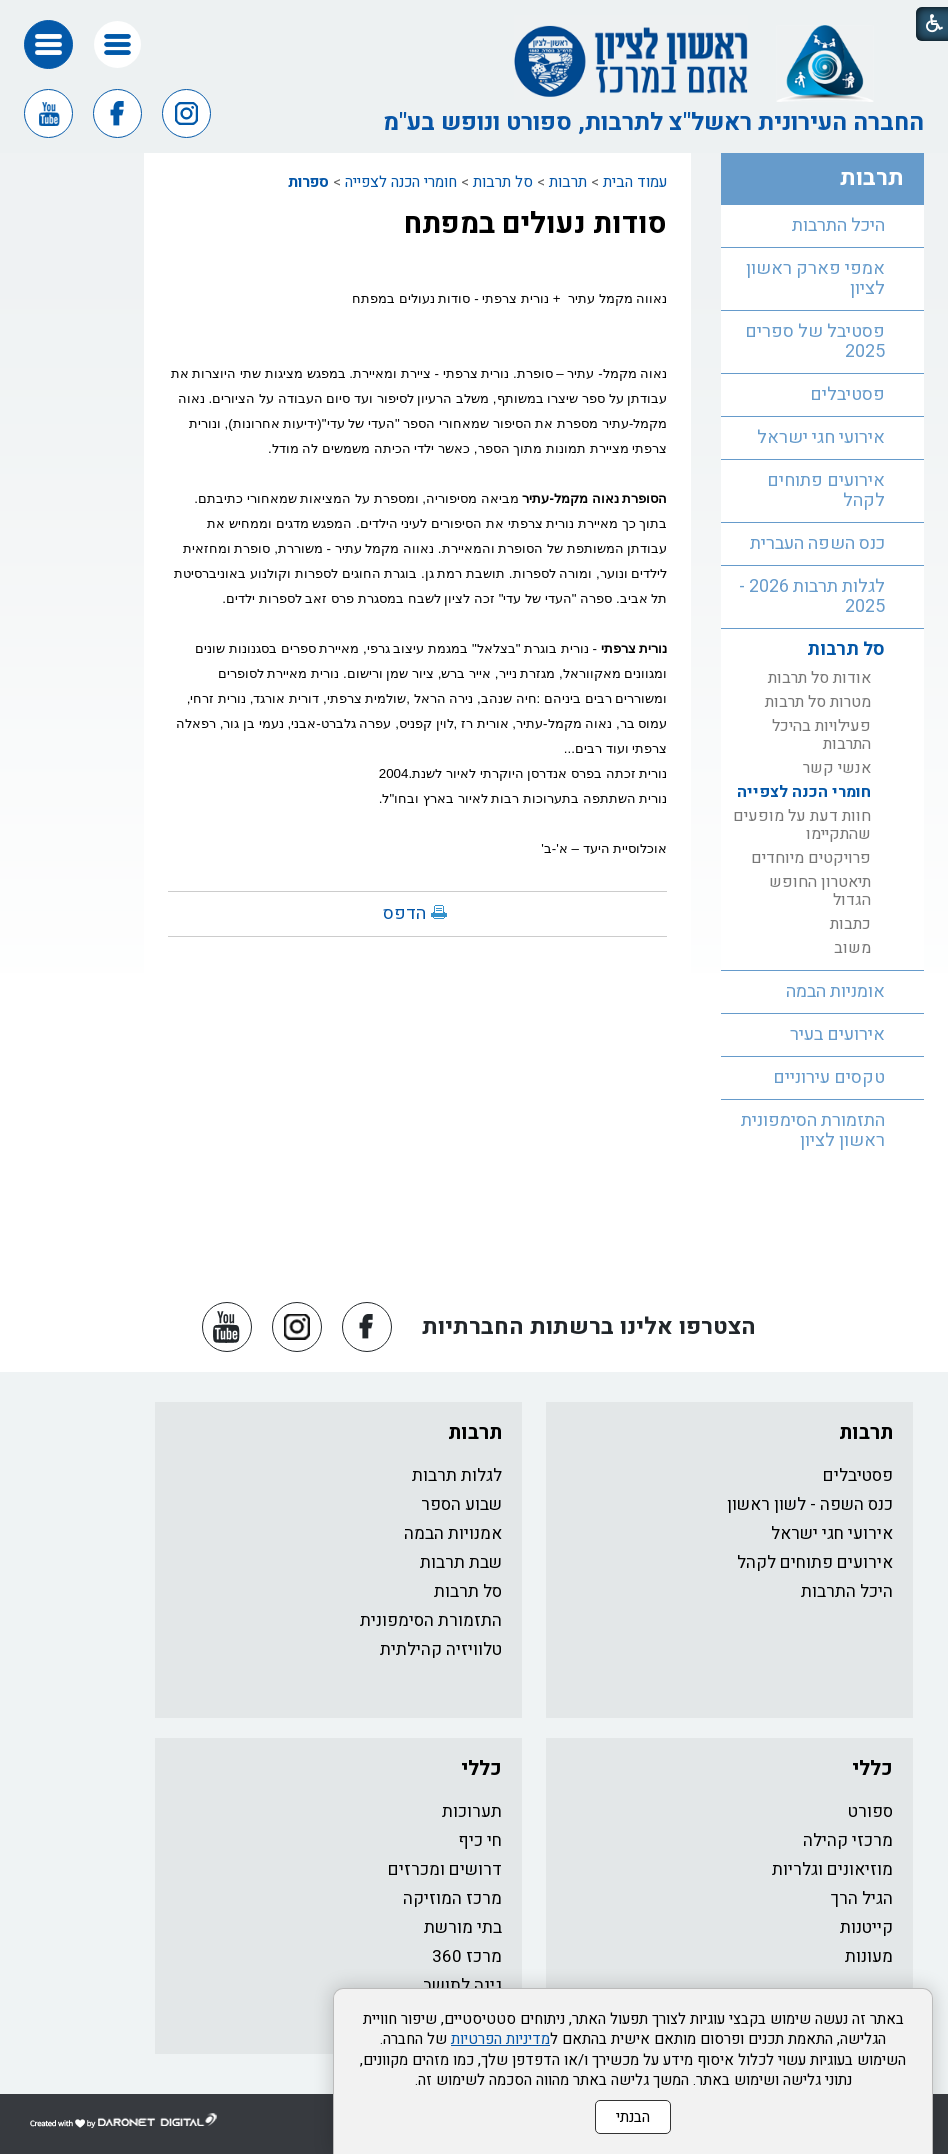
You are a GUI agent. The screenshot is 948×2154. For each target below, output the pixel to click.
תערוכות (472, 1811)
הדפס (404, 913)
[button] (117, 44)
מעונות (869, 1956)
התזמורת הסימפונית (431, 1620)
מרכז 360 (467, 1956)
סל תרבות (503, 182)
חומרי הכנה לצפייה (401, 182)
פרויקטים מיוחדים (811, 858)
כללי (872, 1768)
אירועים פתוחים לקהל (826, 490)
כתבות (850, 924)
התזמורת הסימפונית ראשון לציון (813, 1130)
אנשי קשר (837, 768)
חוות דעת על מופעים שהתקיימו (802, 825)
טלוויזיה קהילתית (441, 1649)
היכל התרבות (838, 225)
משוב (852, 948)
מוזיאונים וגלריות (832, 1869)
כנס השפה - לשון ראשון (810, 1504)
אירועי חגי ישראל (821, 437)
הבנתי (633, 2117)
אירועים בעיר (837, 1034)
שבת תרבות (461, 1562)
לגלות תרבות (457, 1475)
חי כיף (480, 1840)
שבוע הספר (461, 1504)
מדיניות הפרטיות (500, 2039)
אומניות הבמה (835, 991)
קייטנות (866, 1927)
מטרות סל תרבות (818, 702)
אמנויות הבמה (453, 1533)
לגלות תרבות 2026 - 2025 (812, 596)
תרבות (568, 182)
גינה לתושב (462, 1985)
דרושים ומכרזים (445, 1869)
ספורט (870, 1811)
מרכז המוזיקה (452, 1898)
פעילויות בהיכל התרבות (821, 735)
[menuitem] (822, 226)
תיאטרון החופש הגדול (820, 891)
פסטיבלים (847, 394)
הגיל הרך (862, 1898)
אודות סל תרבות (819, 678)
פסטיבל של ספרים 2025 (815, 341)
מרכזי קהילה (848, 1840)
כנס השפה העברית (817, 543)
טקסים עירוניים (829, 1077)
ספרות (308, 182)
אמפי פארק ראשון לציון (815, 278)
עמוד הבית (635, 182)
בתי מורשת (463, 1927)
